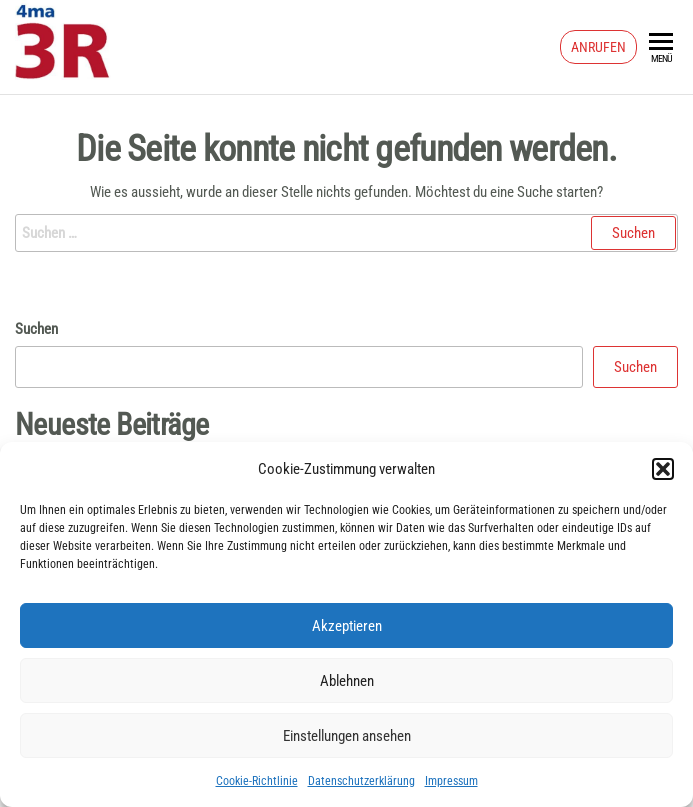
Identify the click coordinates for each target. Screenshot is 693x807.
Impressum (451, 781)
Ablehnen (347, 681)
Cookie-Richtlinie (257, 781)
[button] (663, 469)
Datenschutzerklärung (361, 781)
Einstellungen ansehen (347, 736)
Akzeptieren (347, 626)
